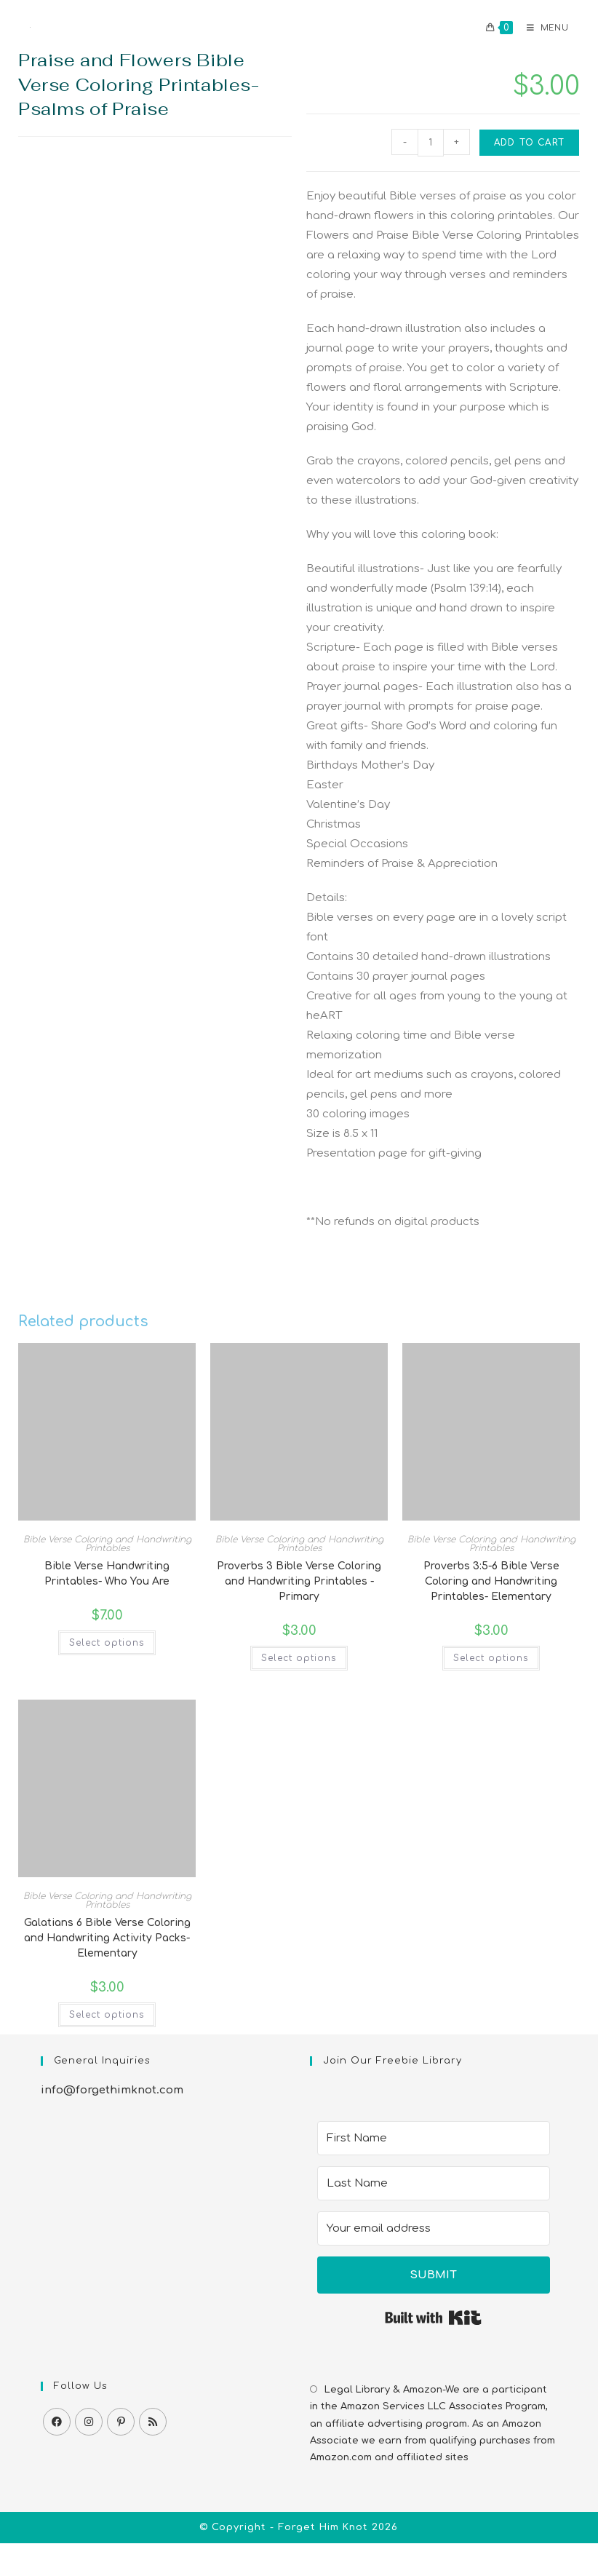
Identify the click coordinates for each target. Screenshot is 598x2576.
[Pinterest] (121, 2422)
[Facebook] (57, 2422)
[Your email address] (433, 2228)
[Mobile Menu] (542, 28)
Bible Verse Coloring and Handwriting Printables (107, 1543)
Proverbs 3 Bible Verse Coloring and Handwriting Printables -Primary (299, 1581)
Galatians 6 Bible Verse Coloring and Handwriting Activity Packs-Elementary (107, 1938)
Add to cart (529, 143)
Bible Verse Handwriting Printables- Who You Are (107, 1574)
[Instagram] (89, 2422)
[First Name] (433, 2138)
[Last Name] (433, 2183)
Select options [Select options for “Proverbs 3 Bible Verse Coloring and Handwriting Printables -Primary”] (299, 1658)
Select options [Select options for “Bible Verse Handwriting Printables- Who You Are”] (107, 1643)
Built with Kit (433, 2317)
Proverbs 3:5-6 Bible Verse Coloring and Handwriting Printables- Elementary (491, 1581)
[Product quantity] (431, 142)
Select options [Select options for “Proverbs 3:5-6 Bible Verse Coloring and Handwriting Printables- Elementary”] (491, 1658)
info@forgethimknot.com (112, 2090)
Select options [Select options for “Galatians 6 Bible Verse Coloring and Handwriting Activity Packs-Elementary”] (107, 2015)
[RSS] (153, 2422)
